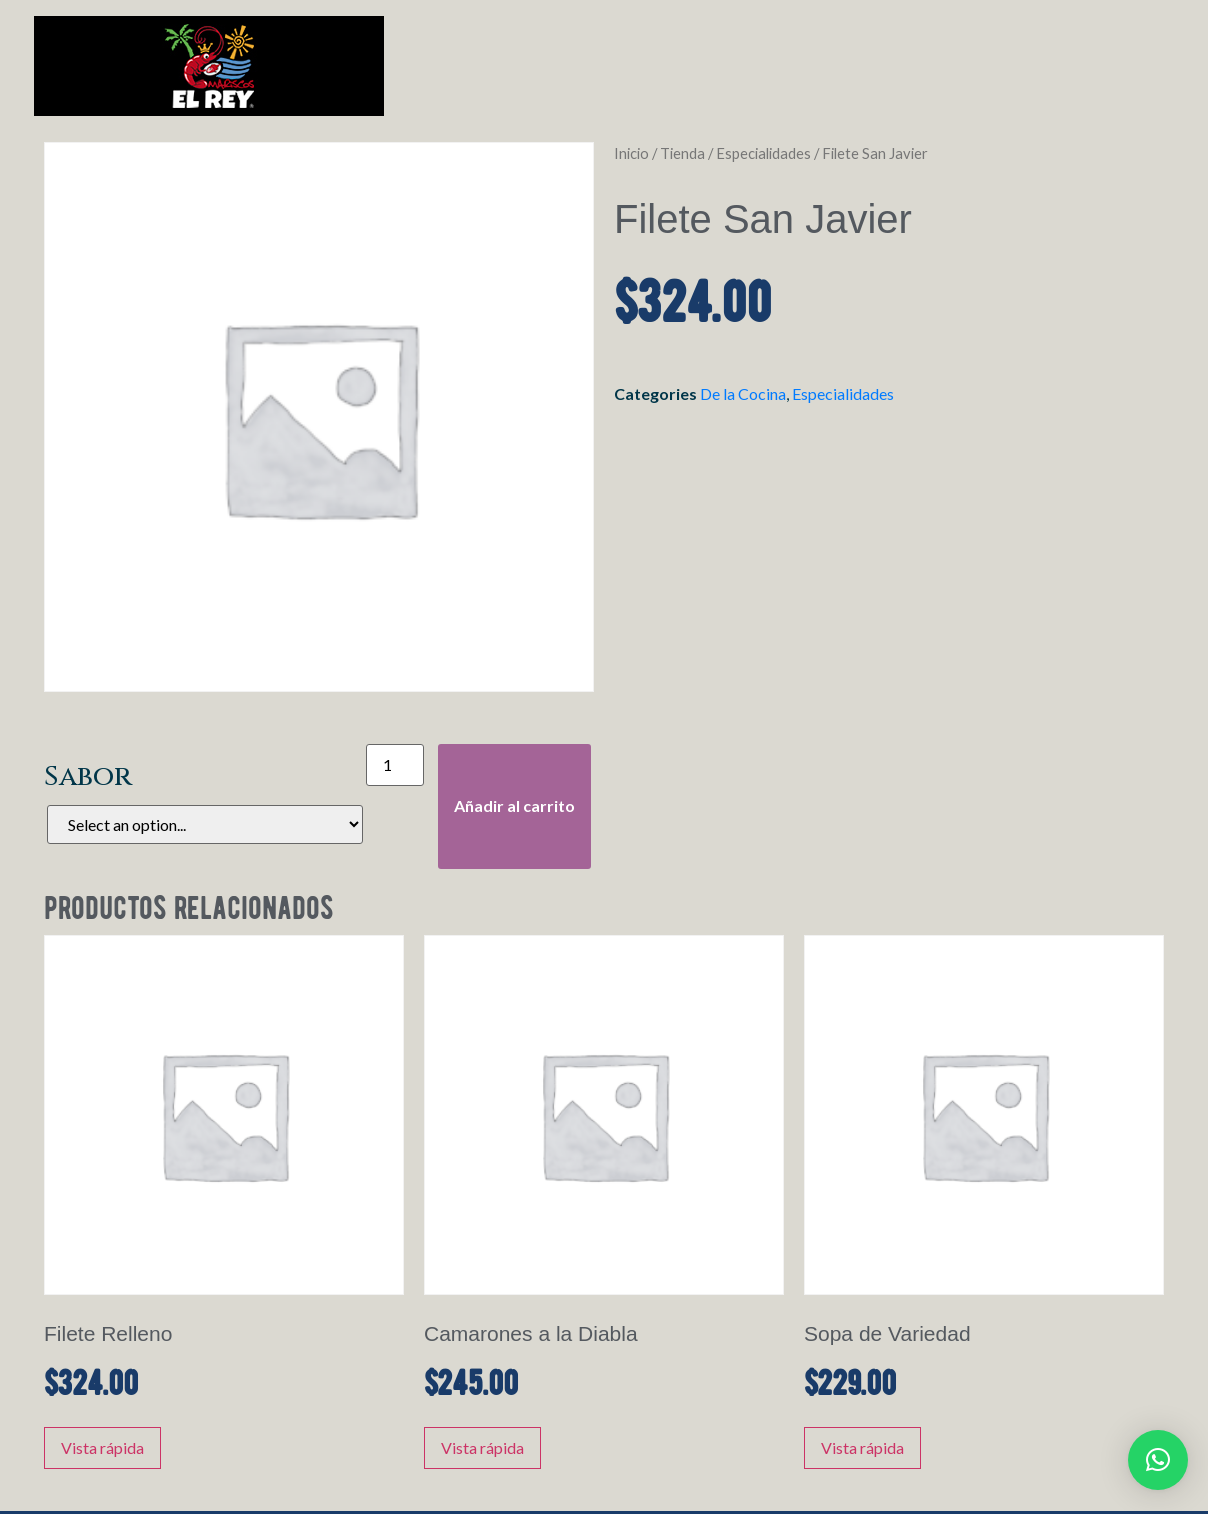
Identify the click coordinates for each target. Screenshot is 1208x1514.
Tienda (682, 153)
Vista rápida (102, 1447)
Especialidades (763, 153)
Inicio (631, 153)
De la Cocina (743, 393)
